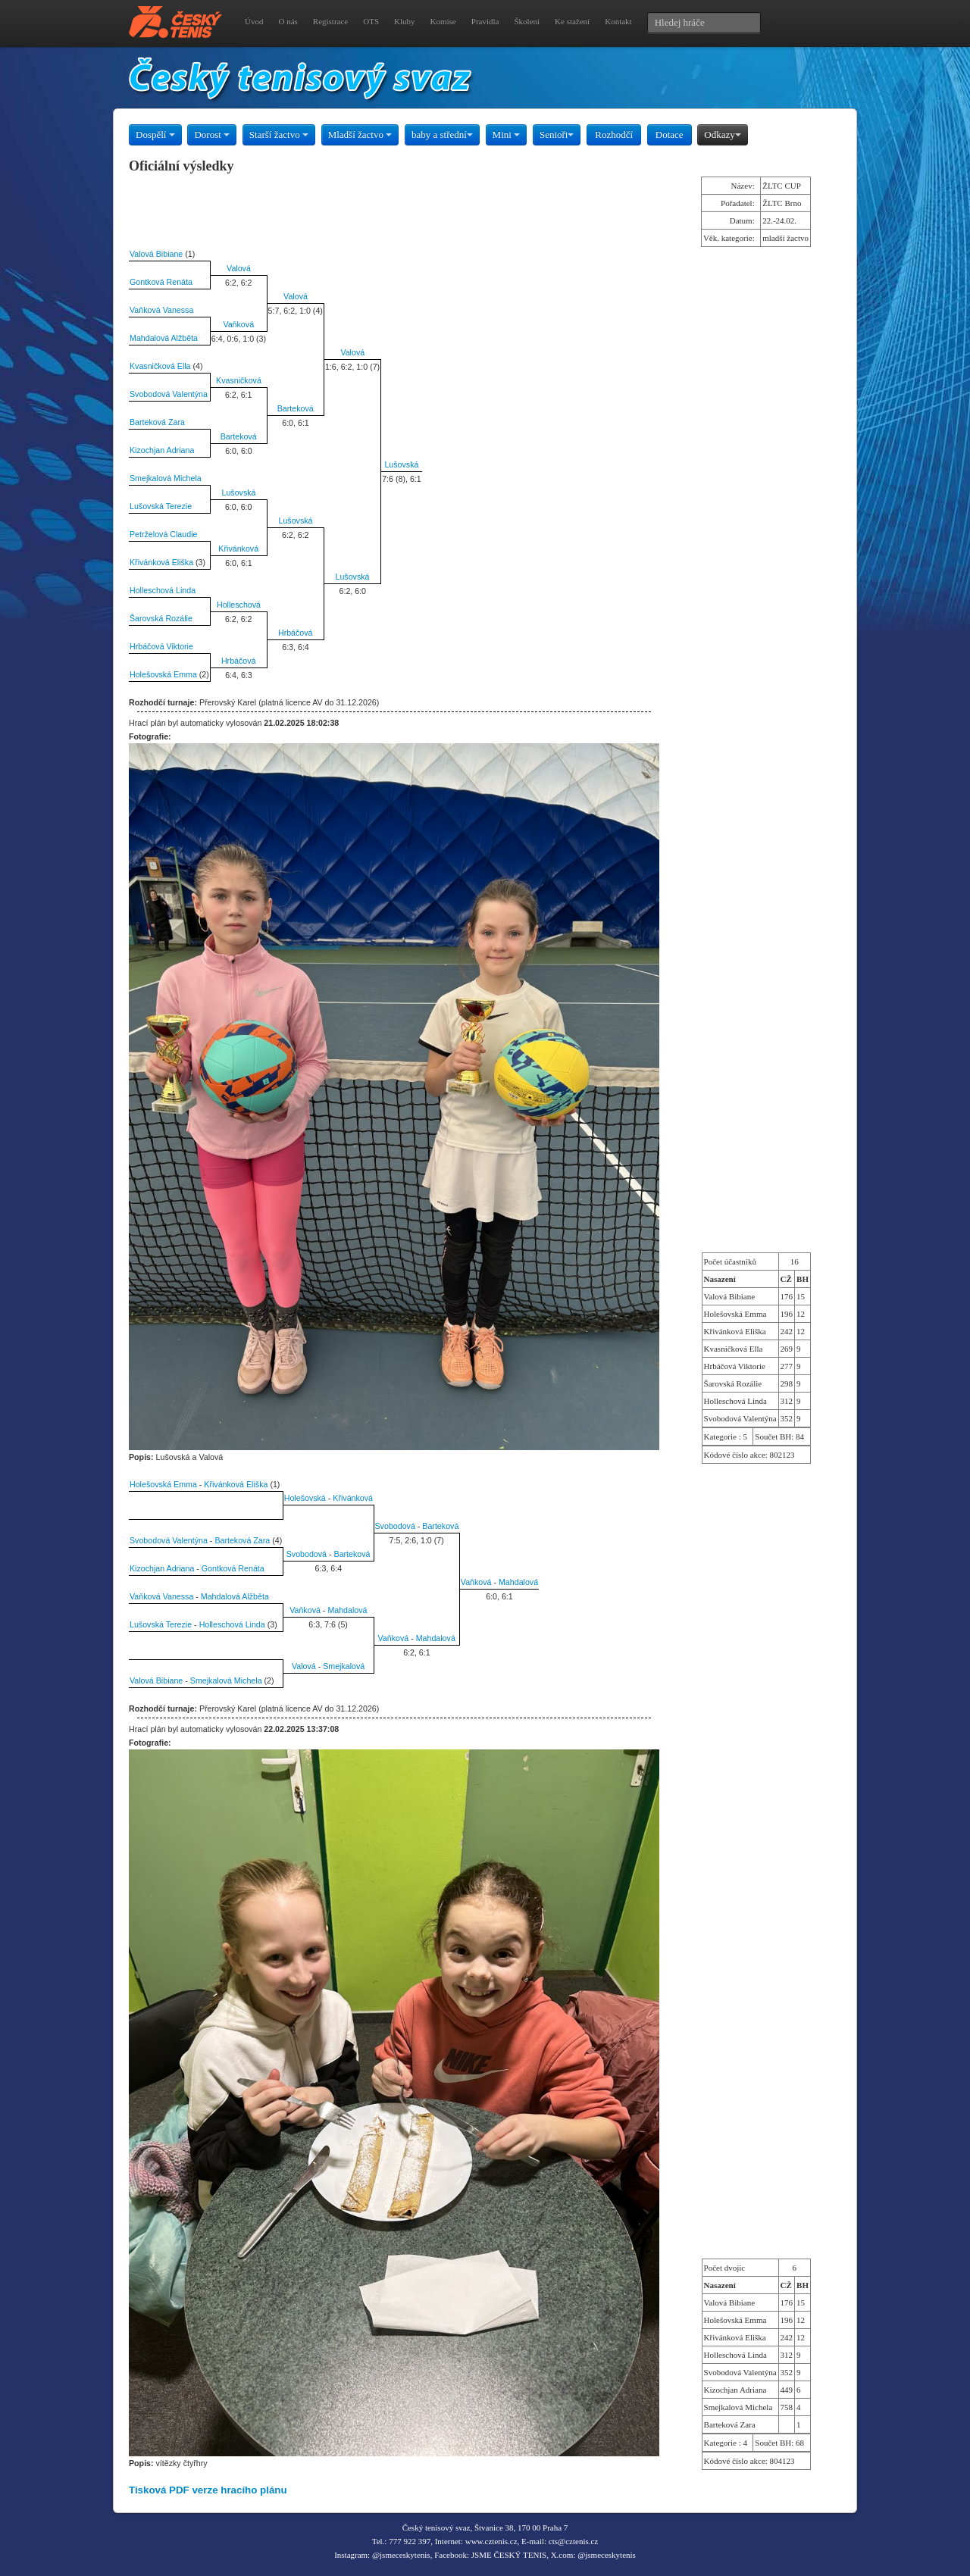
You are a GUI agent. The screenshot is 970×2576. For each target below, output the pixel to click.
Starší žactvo (278, 134)
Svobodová (395, 1525)
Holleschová (239, 604)
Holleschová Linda (163, 590)
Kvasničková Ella (160, 365)
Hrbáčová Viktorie (161, 646)
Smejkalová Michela (166, 478)
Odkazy (722, 134)
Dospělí (155, 134)
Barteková (295, 408)
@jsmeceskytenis (401, 2554)
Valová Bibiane (156, 253)
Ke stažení (572, 21)
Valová (239, 268)
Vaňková (238, 324)
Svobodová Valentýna (169, 394)
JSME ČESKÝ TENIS (508, 2554)
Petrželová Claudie (163, 534)
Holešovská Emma (163, 674)
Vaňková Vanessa (161, 309)
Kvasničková (238, 380)
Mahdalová (518, 1582)
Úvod (254, 21)
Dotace (670, 134)
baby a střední (442, 134)
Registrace (330, 21)
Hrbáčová (295, 632)
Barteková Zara (157, 422)
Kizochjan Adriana (162, 450)
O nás (287, 21)
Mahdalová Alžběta (164, 337)
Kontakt (618, 21)
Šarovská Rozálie (161, 618)
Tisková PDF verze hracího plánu (208, 2490)
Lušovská (401, 464)
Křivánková (238, 548)
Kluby (404, 21)
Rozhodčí (614, 134)
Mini (507, 134)
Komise (443, 21)
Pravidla (485, 21)
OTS (371, 21)
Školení (527, 21)
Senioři (557, 134)
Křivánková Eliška (161, 562)
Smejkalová (344, 1666)
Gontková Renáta (161, 281)
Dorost (212, 134)
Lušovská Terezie (161, 506)
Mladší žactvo (360, 134)
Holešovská (305, 1497)
